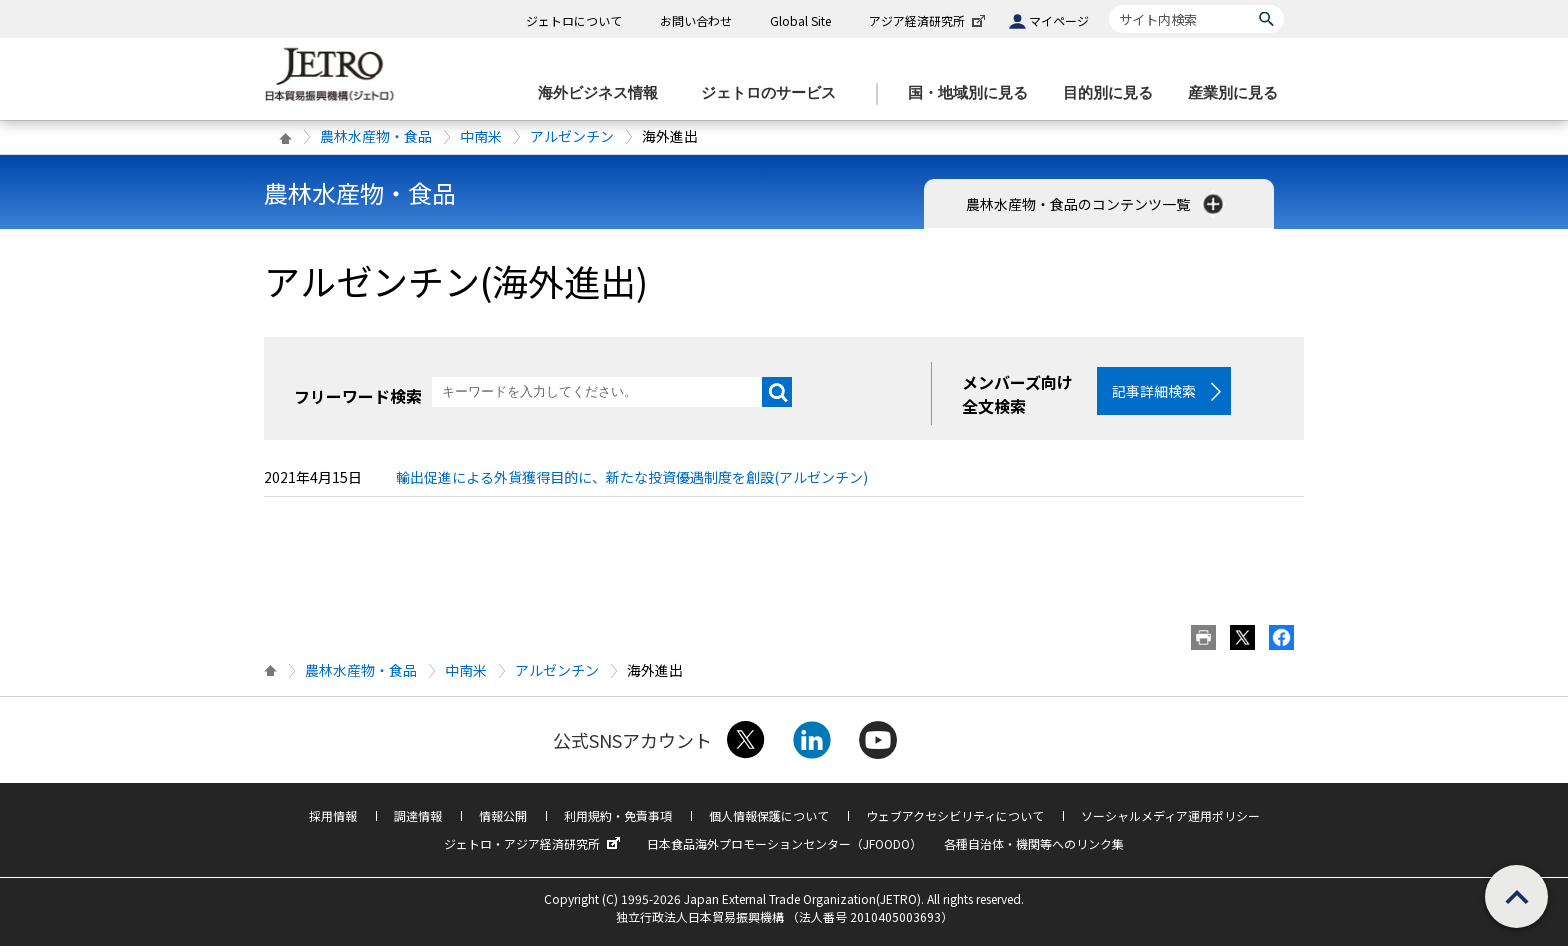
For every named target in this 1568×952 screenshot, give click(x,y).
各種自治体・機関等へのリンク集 (1034, 849)
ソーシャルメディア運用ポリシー (1170, 821)
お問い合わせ (696, 20)
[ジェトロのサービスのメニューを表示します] (774, 93)
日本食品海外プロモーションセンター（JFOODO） (784, 849)
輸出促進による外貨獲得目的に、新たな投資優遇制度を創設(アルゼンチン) (632, 483)
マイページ (1059, 20)
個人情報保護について (769, 821)
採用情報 (333, 821)
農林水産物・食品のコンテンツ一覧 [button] (1096, 204)
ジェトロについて (574, 20)
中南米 (481, 136)
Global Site (800, 20)
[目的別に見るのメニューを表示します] (1114, 93)
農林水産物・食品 (376, 136)
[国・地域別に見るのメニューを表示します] (974, 93)
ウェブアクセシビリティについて (955, 821)
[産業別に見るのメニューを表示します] (1239, 93)
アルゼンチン (572, 136)
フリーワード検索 (358, 396)
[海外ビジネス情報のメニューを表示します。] (604, 93)
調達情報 (418, 821)
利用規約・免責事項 (618, 821)
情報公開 (503, 821)
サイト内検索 (1108, 4)
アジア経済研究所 (929, 20)
